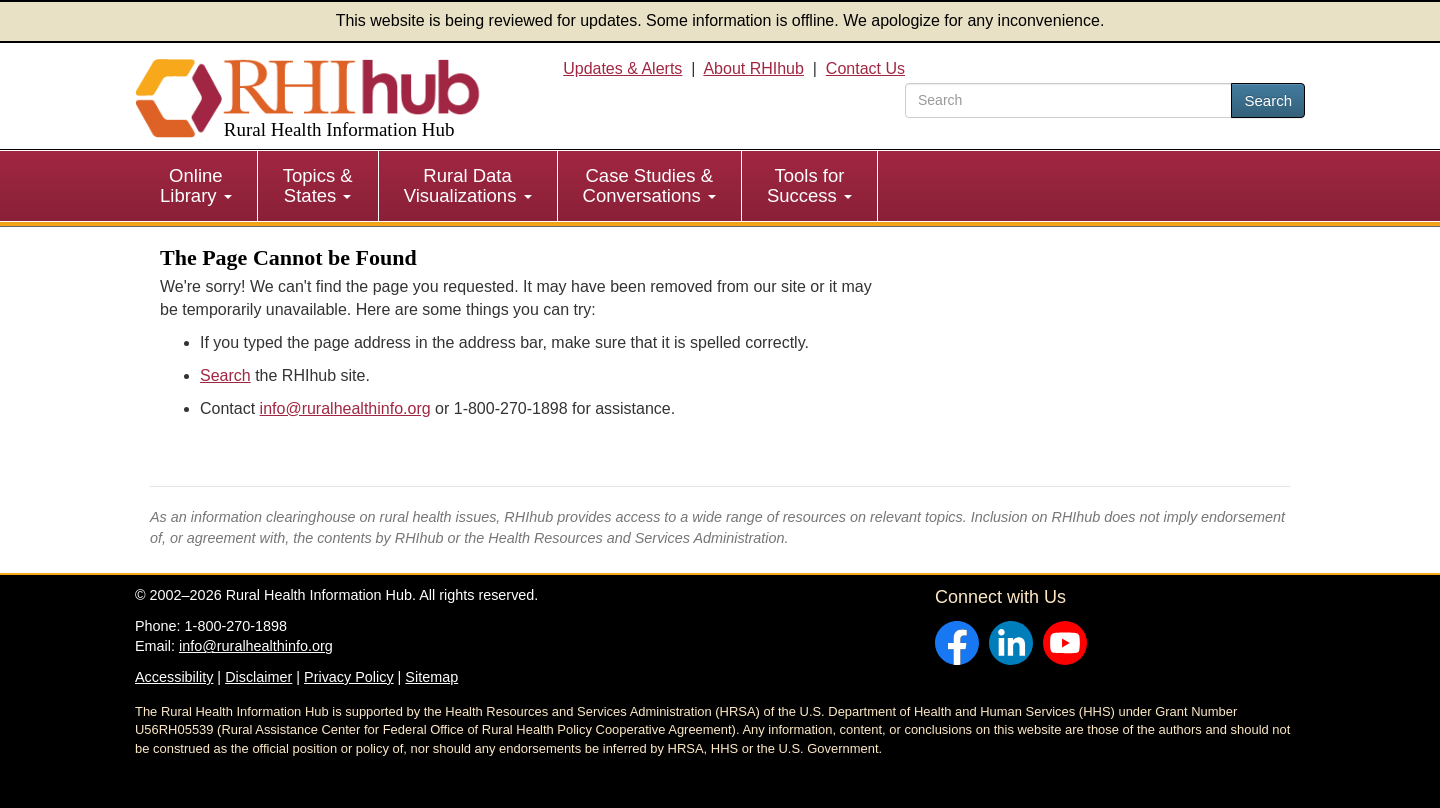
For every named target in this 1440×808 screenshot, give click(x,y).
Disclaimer (258, 677)
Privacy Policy (349, 677)
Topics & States (318, 185)
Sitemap (431, 677)
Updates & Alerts (622, 68)
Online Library (196, 185)
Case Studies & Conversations (649, 185)
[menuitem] (196, 186)
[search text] (1068, 100)
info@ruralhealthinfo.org (345, 408)
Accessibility (174, 677)
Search (1268, 100)
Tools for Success (809, 185)
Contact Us (865, 68)
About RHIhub (753, 68)
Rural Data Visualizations (468, 185)
